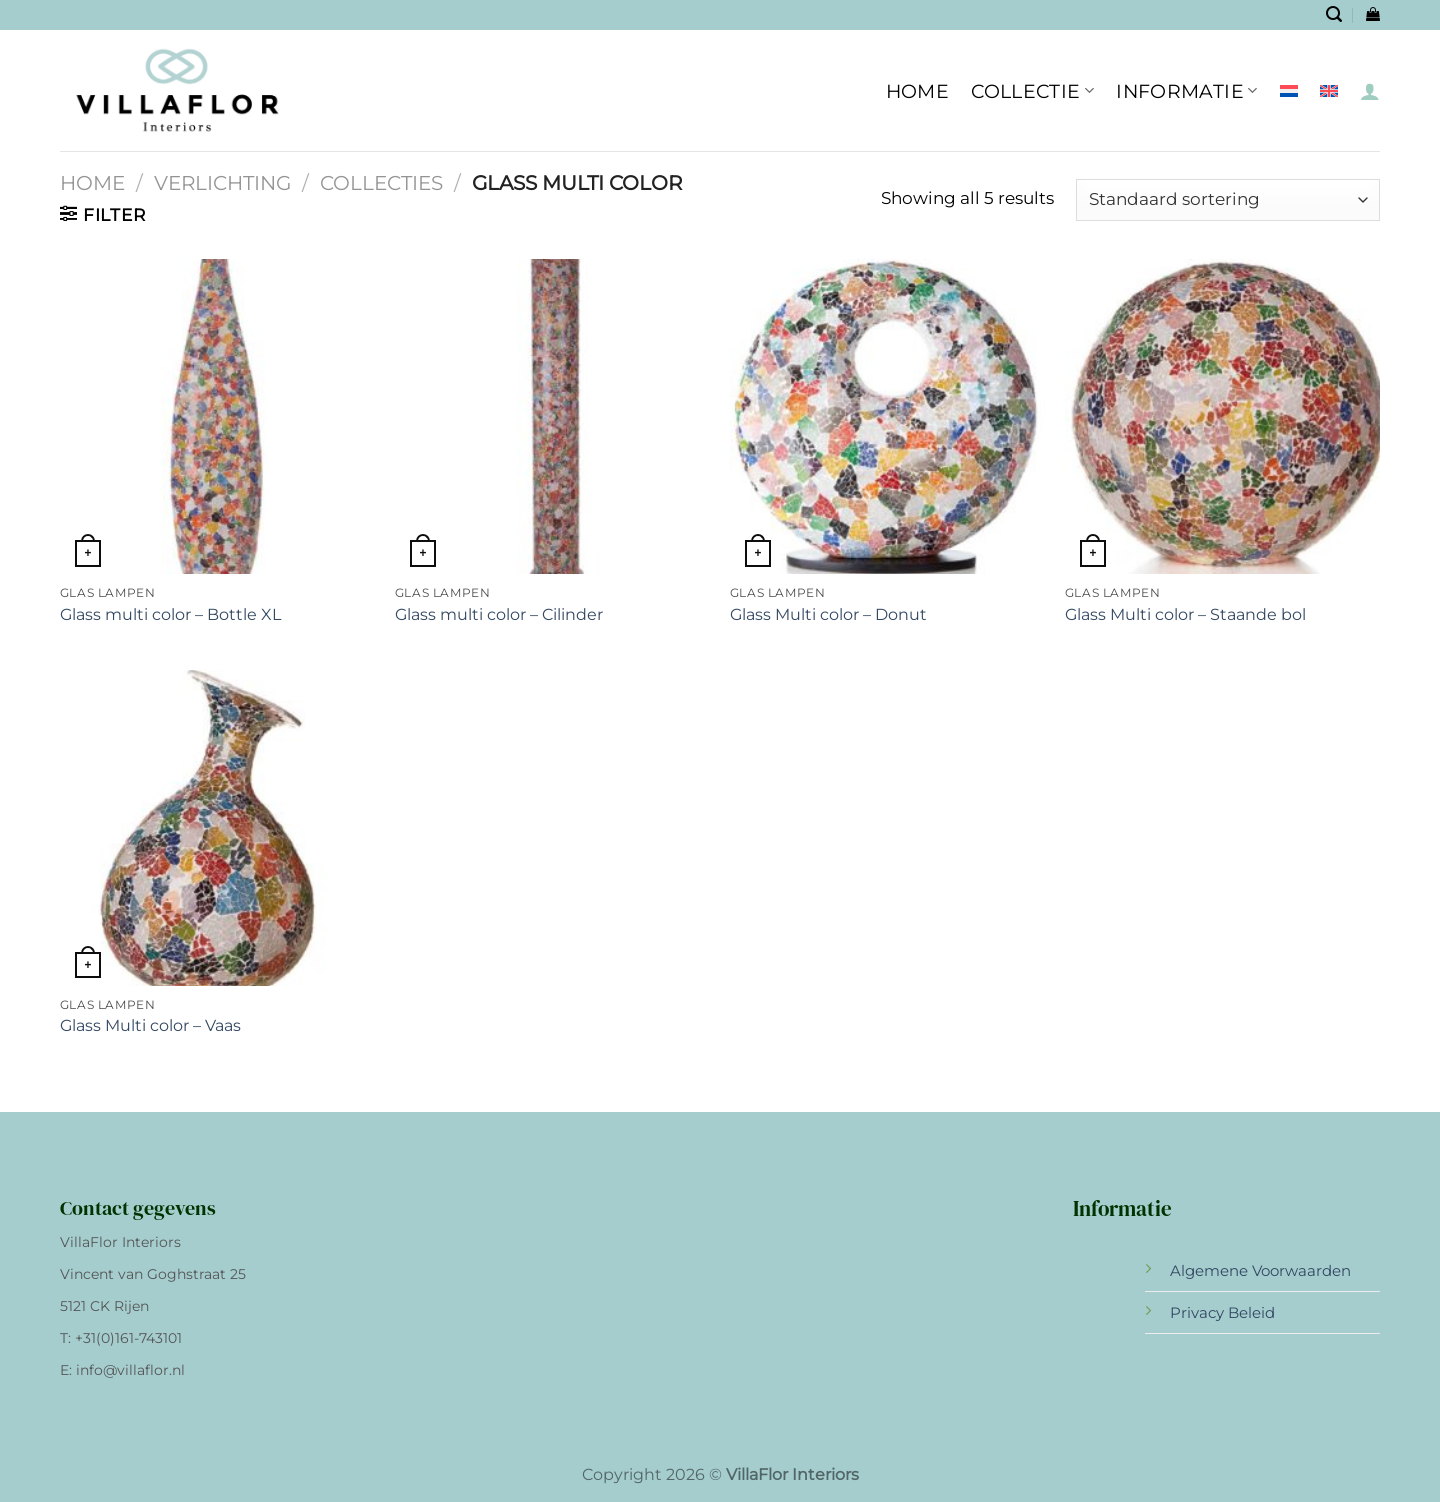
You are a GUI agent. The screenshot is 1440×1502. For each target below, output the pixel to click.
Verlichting (222, 183)
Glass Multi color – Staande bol (1185, 614)
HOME (918, 91)
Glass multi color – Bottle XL (170, 614)
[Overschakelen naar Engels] (1329, 91)
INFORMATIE (1186, 91)
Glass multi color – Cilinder (499, 614)
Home (92, 183)
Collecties (381, 183)
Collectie (1032, 91)
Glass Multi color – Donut (828, 614)
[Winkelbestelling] (1228, 200)
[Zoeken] (1334, 14)
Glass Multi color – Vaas (150, 1025)
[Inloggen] (1370, 91)
